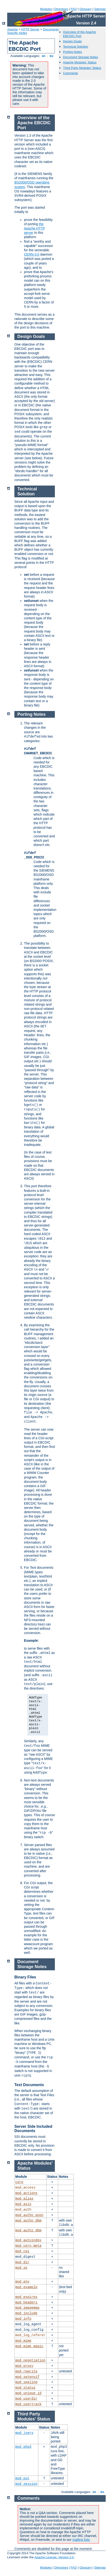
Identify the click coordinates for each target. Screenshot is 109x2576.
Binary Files (25, 1977)
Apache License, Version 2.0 (54, 2557)
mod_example (26, 2287)
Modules (46, 9)
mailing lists (81, 2540)
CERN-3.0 (31, 254)
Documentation (53, 29)
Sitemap (100, 9)
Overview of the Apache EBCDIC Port (79, 34)
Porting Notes (72, 52)
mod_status (25, 2388)
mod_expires (26, 2297)
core (19, 2182)
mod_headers (26, 2302)
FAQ (74, 9)
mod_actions (26, 2193)
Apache (12, 29)
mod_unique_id (28, 2393)
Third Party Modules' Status (82, 68)
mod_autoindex (28, 2240)
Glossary (85, 9)
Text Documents (29, 2085)
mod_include (26, 2313)
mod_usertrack (28, 2404)
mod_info (23, 2319)
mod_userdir (26, 2399)
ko (51, 56)
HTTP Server (30, 29)
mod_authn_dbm (28, 2221)
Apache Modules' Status (80, 62)
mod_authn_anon (29, 2215)
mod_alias (24, 2199)
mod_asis (23, 2204)
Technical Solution (75, 46)
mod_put (22, 2478)
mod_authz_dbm (28, 2230)
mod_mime (23, 2341)
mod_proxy (24, 2366)
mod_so (21, 2268)
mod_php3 (23, 2447)
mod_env (22, 2282)
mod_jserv (24, 2433)
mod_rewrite (26, 2371)
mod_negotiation (30, 2360)
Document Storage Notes (80, 57)
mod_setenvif (27, 2377)
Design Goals (72, 41)
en (43, 56)
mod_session (26, 2484)
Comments (70, 73)
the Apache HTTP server (34, 228)
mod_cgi (22, 2251)
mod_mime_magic (29, 2346)
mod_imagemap (27, 2308)
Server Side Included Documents (33, 2128)
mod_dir (22, 2262)
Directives (61, 9)
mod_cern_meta (28, 2246)
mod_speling (26, 2382)
